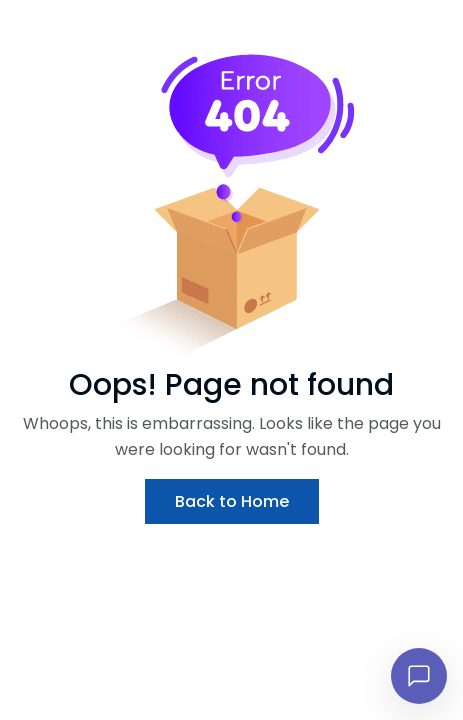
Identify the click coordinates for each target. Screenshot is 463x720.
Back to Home (232, 501)
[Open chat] (419, 676)
